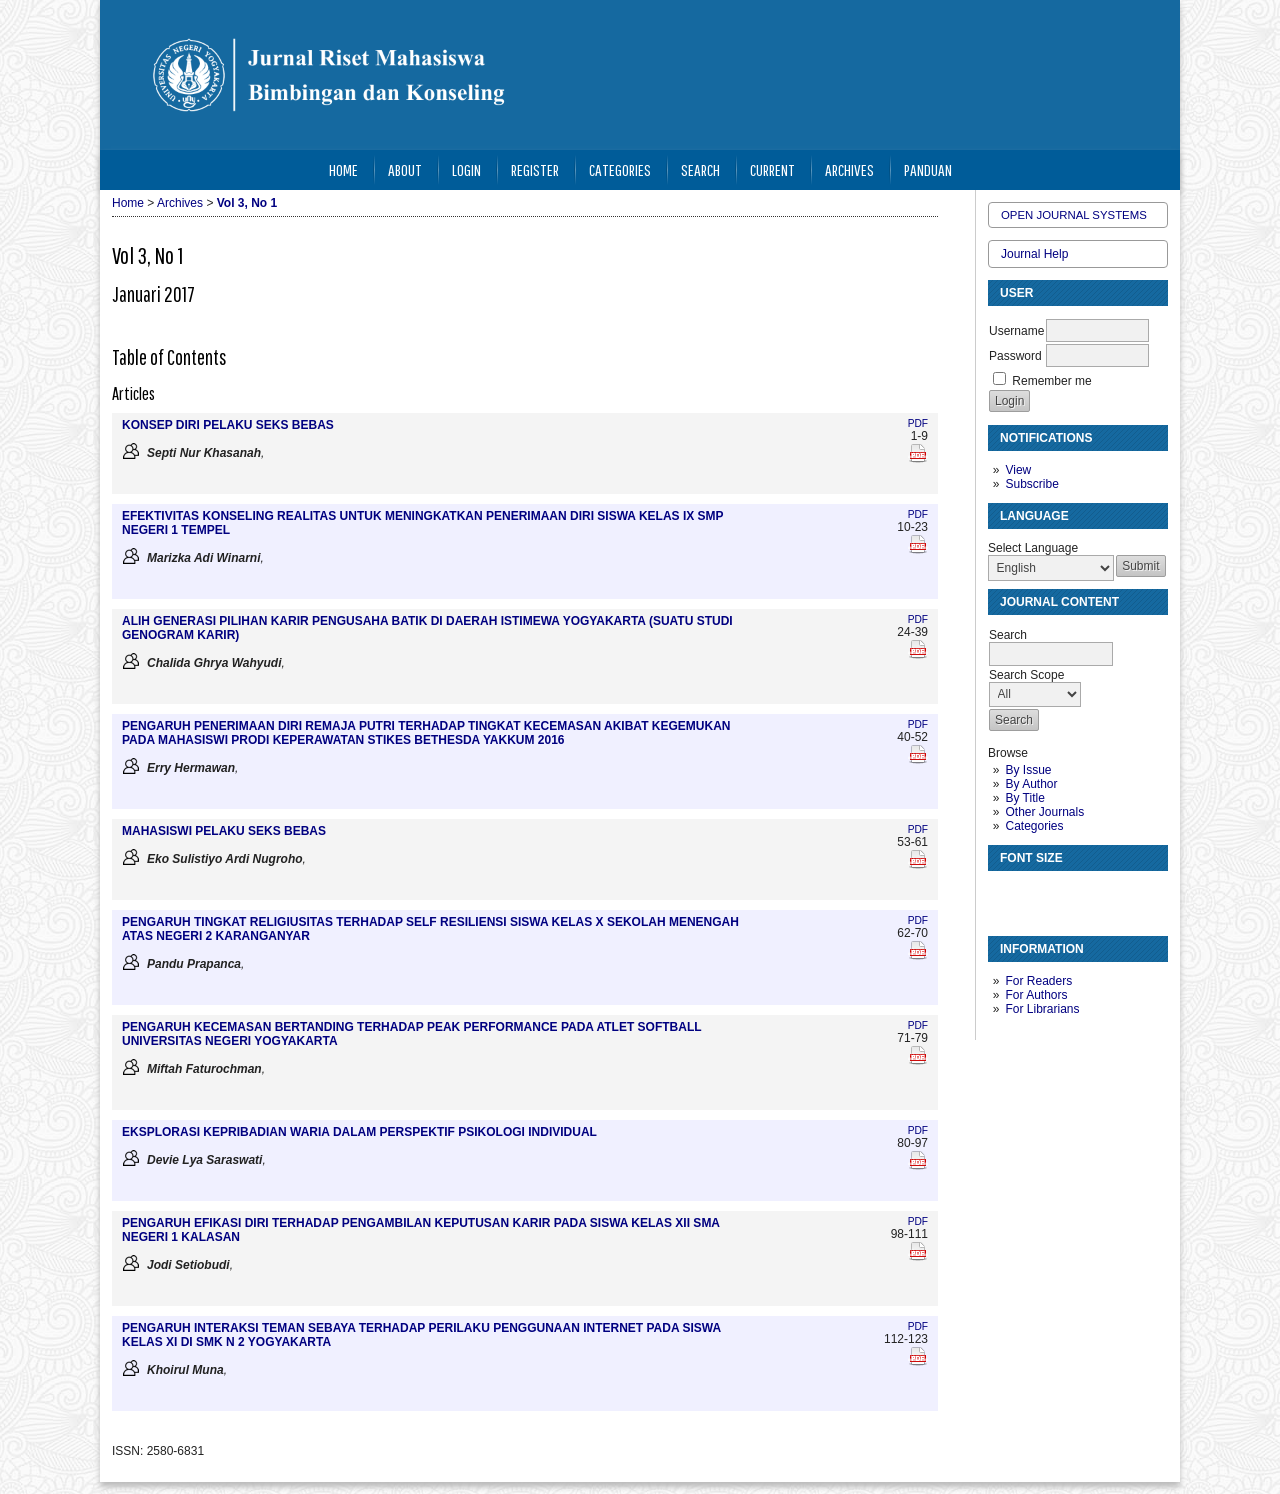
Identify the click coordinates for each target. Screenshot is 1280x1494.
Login (466, 169)
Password (1015, 356)
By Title (1024, 798)
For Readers (1038, 981)
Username (1016, 331)
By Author (1031, 784)
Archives (849, 169)
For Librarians (1042, 1009)
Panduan (928, 169)
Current (772, 169)
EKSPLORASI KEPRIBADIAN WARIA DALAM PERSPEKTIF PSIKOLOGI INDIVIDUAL (359, 1132)
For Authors (1036, 995)
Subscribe (1031, 484)
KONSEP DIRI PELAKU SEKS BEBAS (228, 425)
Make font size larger (1070, 894)
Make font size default (1038, 894)
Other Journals (1044, 812)
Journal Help (1034, 254)
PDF (918, 423)
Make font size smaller (1006, 894)
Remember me (1051, 381)
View (1018, 470)
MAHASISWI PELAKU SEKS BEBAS (224, 831)
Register (535, 169)
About (405, 169)
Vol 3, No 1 (247, 203)
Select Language (1033, 548)
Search (700, 169)
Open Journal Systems (1074, 215)
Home (343, 169)
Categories (1034, 826)
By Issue (1028, 770)
